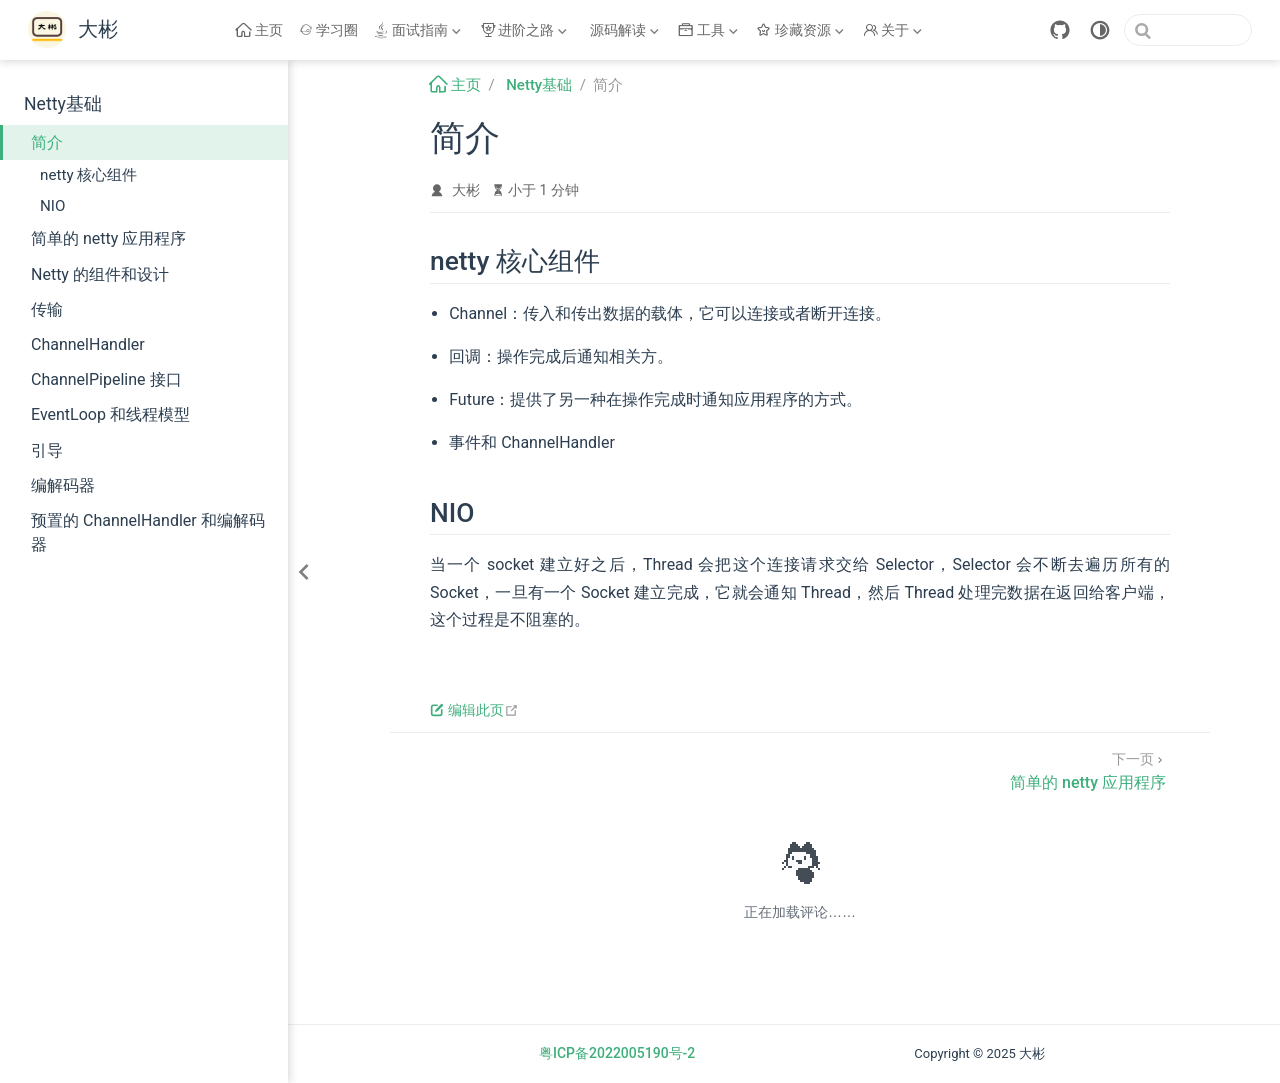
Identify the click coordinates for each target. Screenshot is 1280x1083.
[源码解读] (625, 30)
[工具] (710, 30)
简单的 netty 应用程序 (108, 238)
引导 (47, 450)
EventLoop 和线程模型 (110, 414)
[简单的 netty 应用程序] (1088, 769)
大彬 (466, 190)
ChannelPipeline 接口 (106, 379)
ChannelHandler (88, 344)
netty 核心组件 (88, 175)
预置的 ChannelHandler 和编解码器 (148, 532)
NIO (52, 206)
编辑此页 (474, 710)
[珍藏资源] (802, 30)
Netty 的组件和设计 (100, 274)
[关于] (895, 30)
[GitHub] (1060, 30)
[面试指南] (419, 30)
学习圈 (329, 30)
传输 (47, 309)
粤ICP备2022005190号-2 (617, 1053)
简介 (47, 142)
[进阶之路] (526, 30)
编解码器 (63, 485)
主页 (259, 30)
